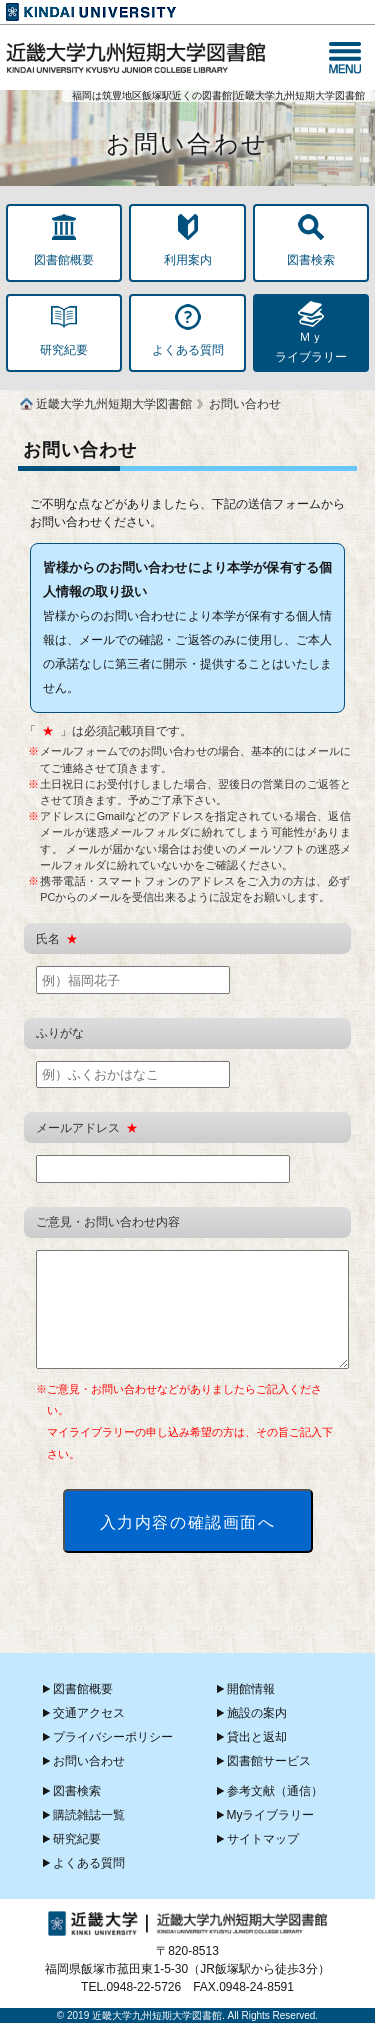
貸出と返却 (257, 1737)
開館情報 (251, 1689)
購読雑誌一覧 (89, 1815)
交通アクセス (89, 1713)
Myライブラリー (271, 1815)
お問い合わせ (89, 1761)
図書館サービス (269, 1761)
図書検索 (77, 1791)
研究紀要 (77, 1839)
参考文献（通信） (275, 1791)
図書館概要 (83, 1689)
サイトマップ (263, 1839)
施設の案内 (257, 1713)
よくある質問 (89, 1863)
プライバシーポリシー (113, 1737)
